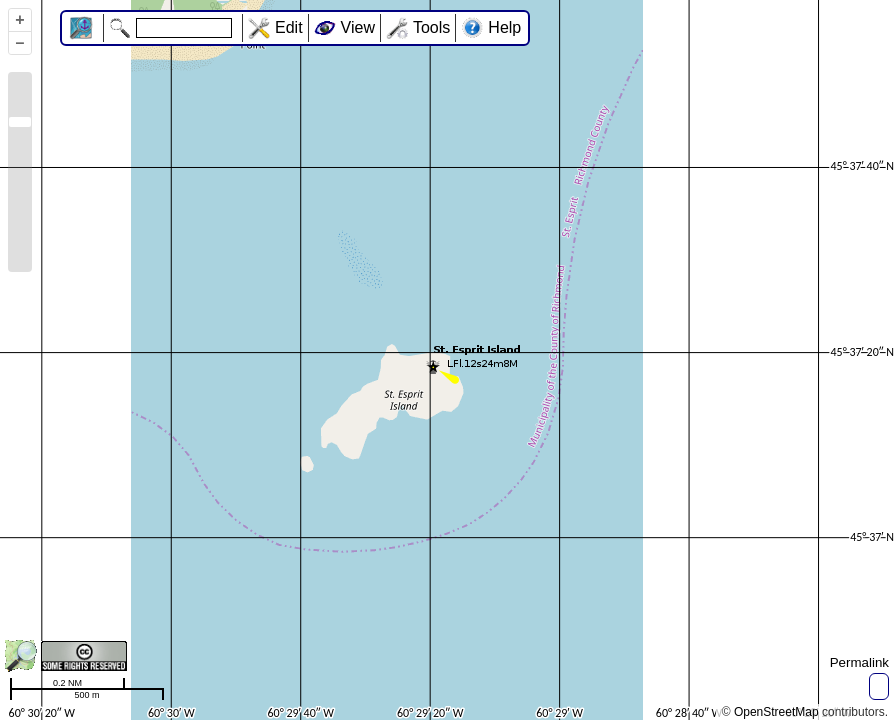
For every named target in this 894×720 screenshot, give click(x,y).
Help (504, 27)
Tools (431, 27)
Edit (289, 27)
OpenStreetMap (776, 712)
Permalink (859, 662)
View (358, 27)
